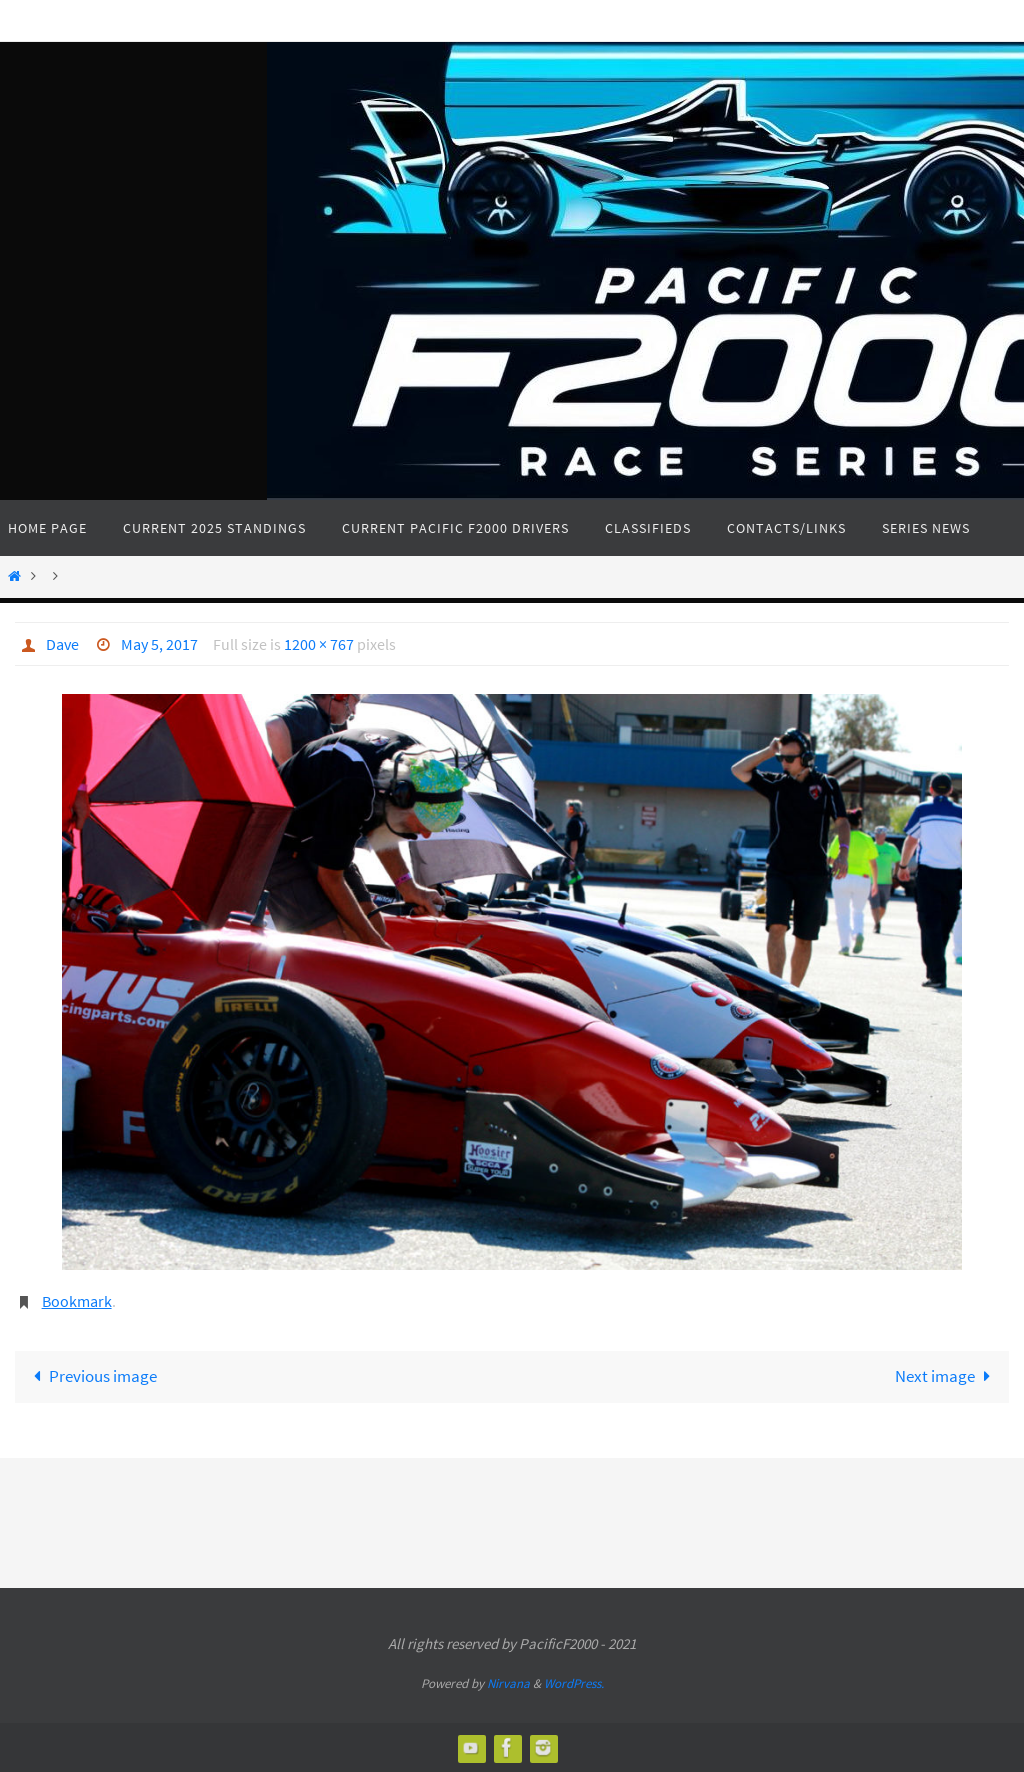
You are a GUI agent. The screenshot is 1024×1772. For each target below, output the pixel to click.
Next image (947, 1376)
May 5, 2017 (159, 644)
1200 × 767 (319, 644)
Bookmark (77, 1301)
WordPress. (574, 1683)
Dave (62, 644)
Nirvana (508, 1683)
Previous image (91, 1376)
